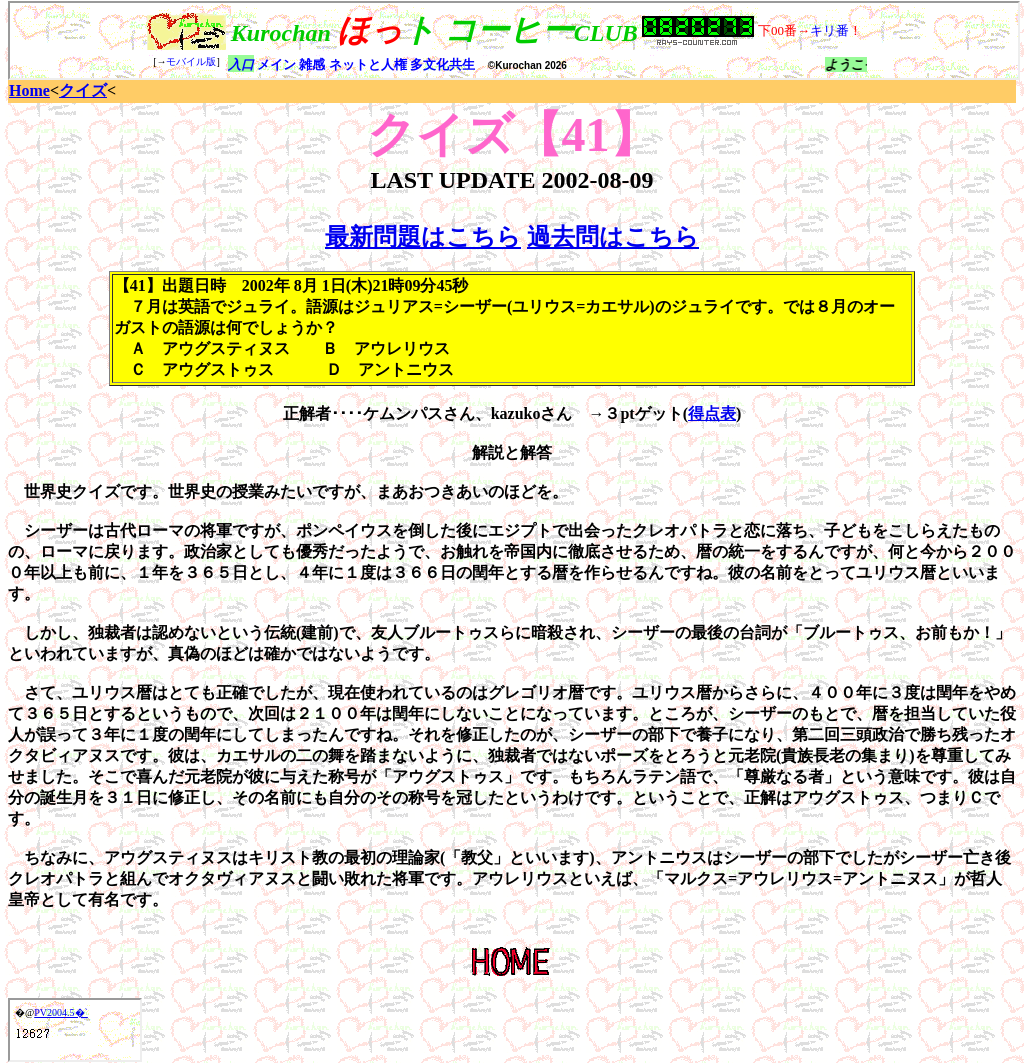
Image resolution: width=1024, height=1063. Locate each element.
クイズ (83, 90)
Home (29, 90)
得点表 (712, 413)
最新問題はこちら (423, 237)
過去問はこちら (613, 237)
